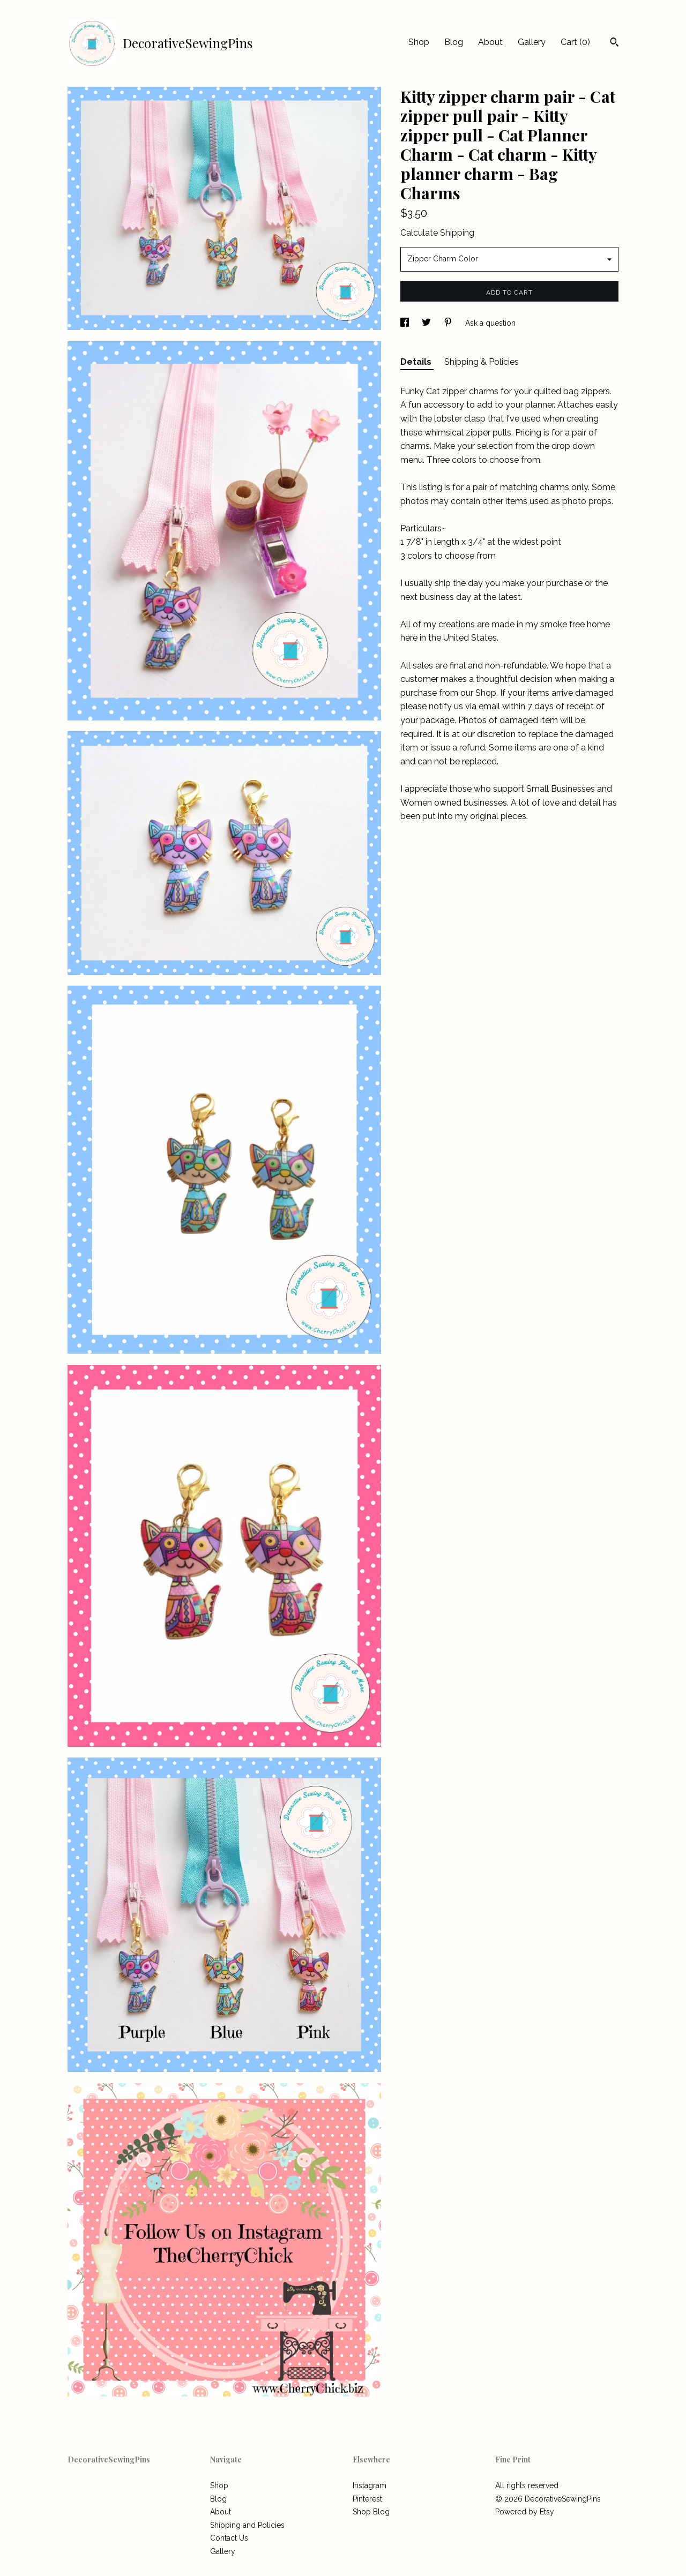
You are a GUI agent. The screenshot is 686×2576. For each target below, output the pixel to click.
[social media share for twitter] (427, 323)
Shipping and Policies (247, 2525)
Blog (453, 42)
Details (417, 362)
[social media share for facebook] (405, 323)
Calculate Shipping (437, 233)
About (490, 42)
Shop (418, 42)
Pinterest (367, 2499)
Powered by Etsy (524, 2511)
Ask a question (490, 323)
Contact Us (229, 2538)
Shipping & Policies (481, 362)
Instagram (369, 2485)
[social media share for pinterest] (449, 323)
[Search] (614, 43)
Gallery (532, 42)
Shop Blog (371, 2511)
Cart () (575, 42)
